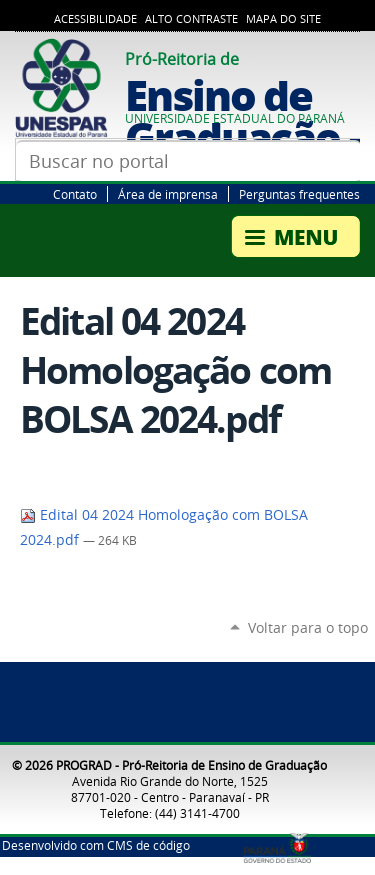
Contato (75, 194)
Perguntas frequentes (299, 194)
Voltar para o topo (308, 627)
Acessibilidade (95, 19)
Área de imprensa (168, 194)
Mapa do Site (283, 19)
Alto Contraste (191, 19)
